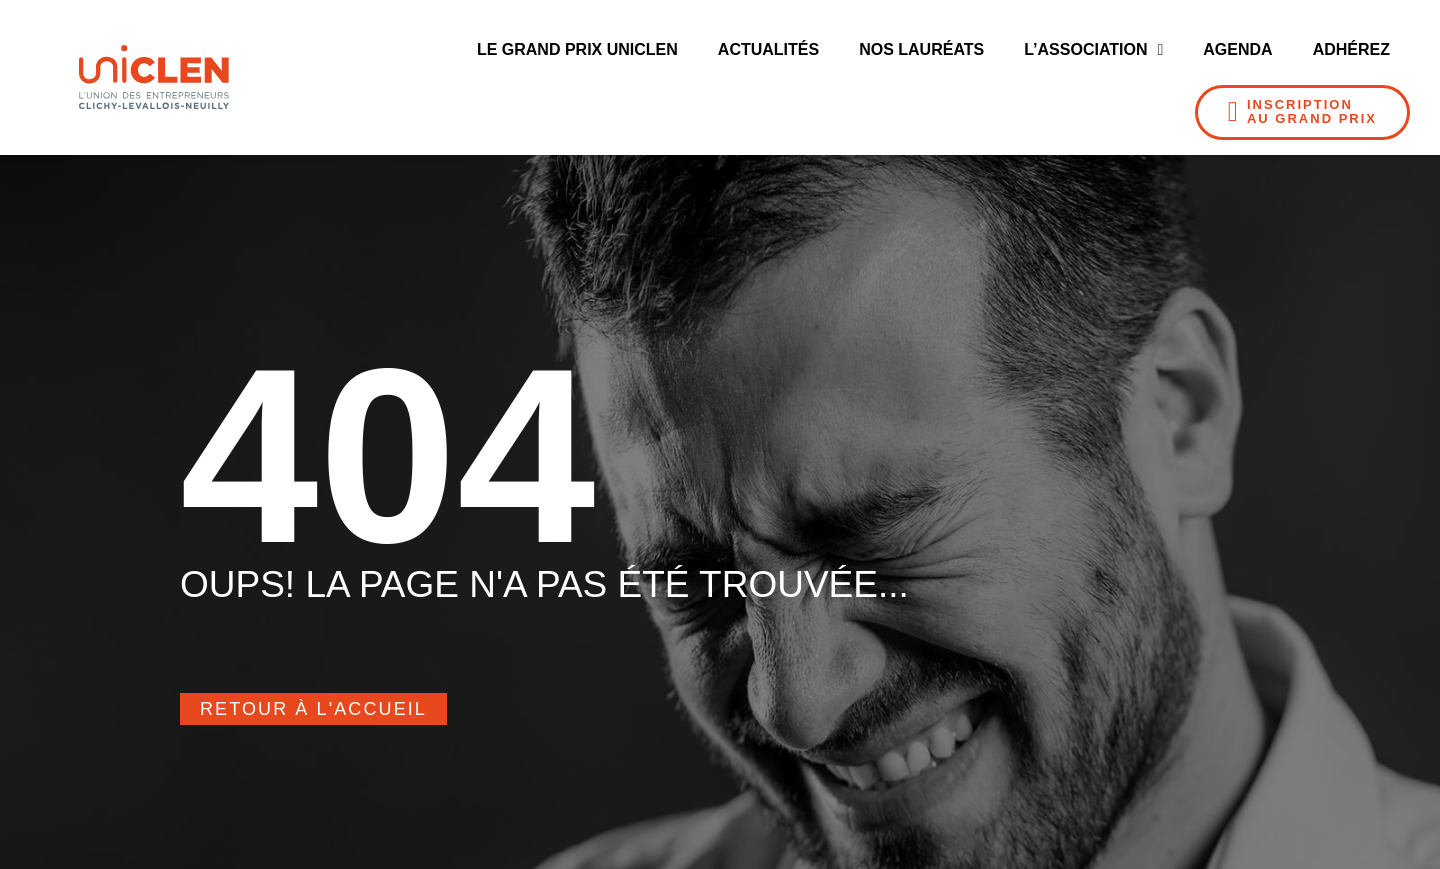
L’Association (1093, 50)
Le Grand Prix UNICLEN (577, 49)
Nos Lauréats (921, 49)
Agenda (1237, 49)
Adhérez (1351, 49)
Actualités (768, 49)
